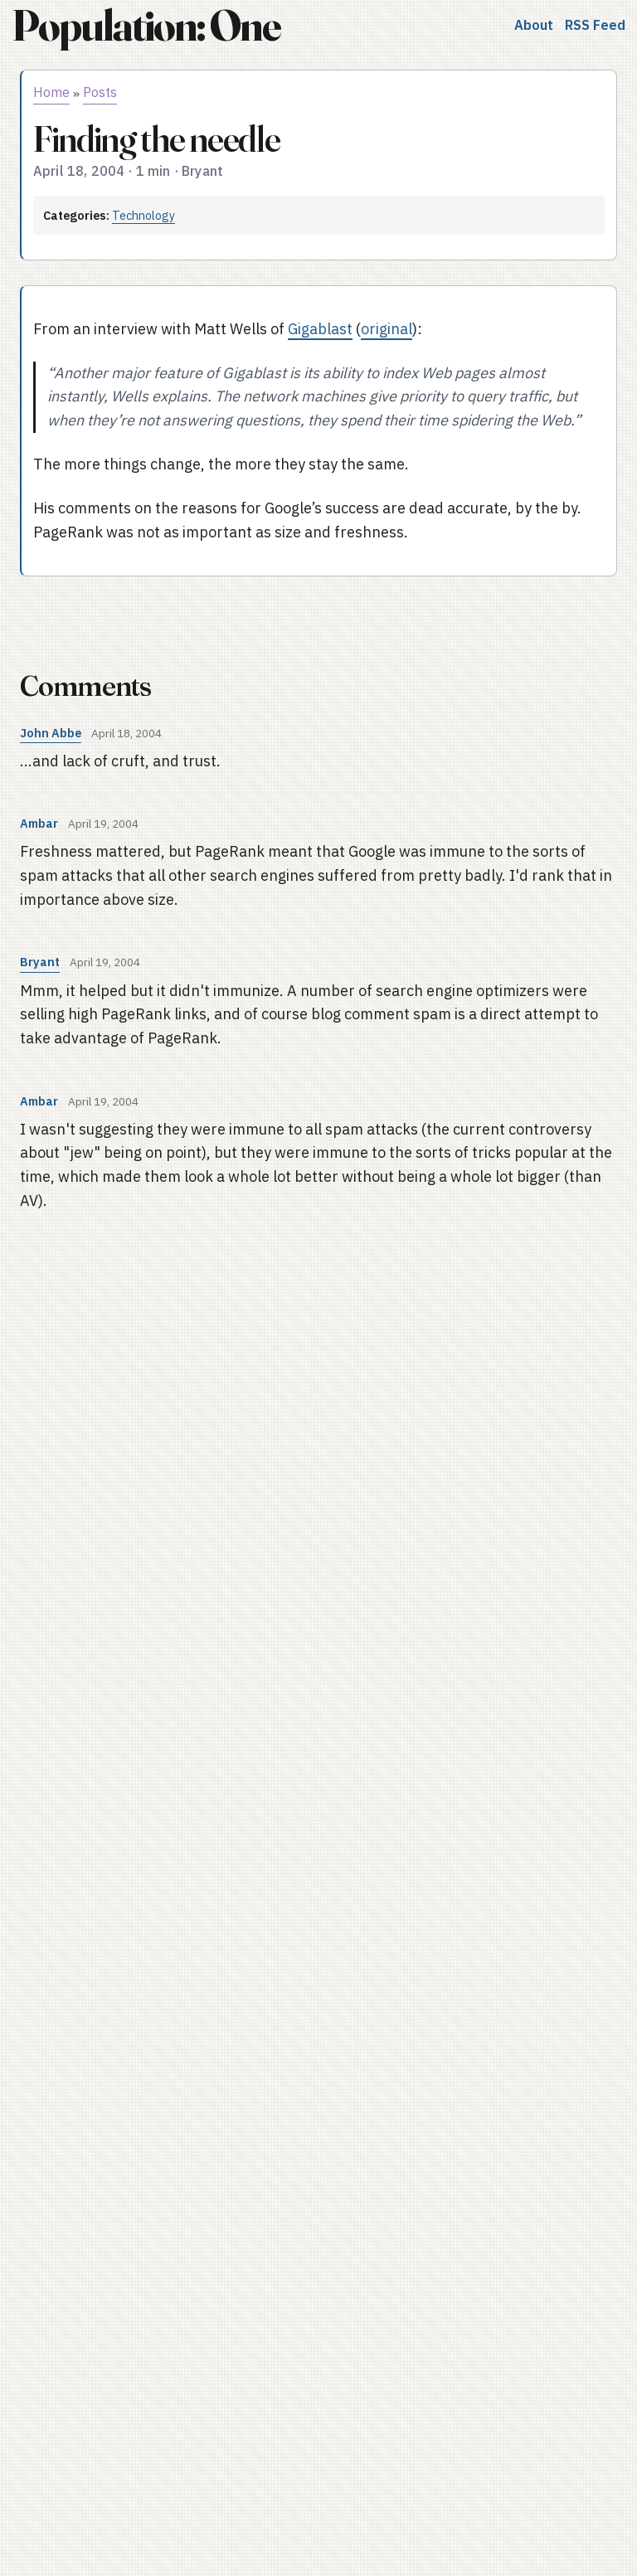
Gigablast (320, 328)
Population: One (146, 25)
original (386, 328)
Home (51, 92)
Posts (100, 92)
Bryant (40, 962)
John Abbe (50, 733)
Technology (143, 215)
